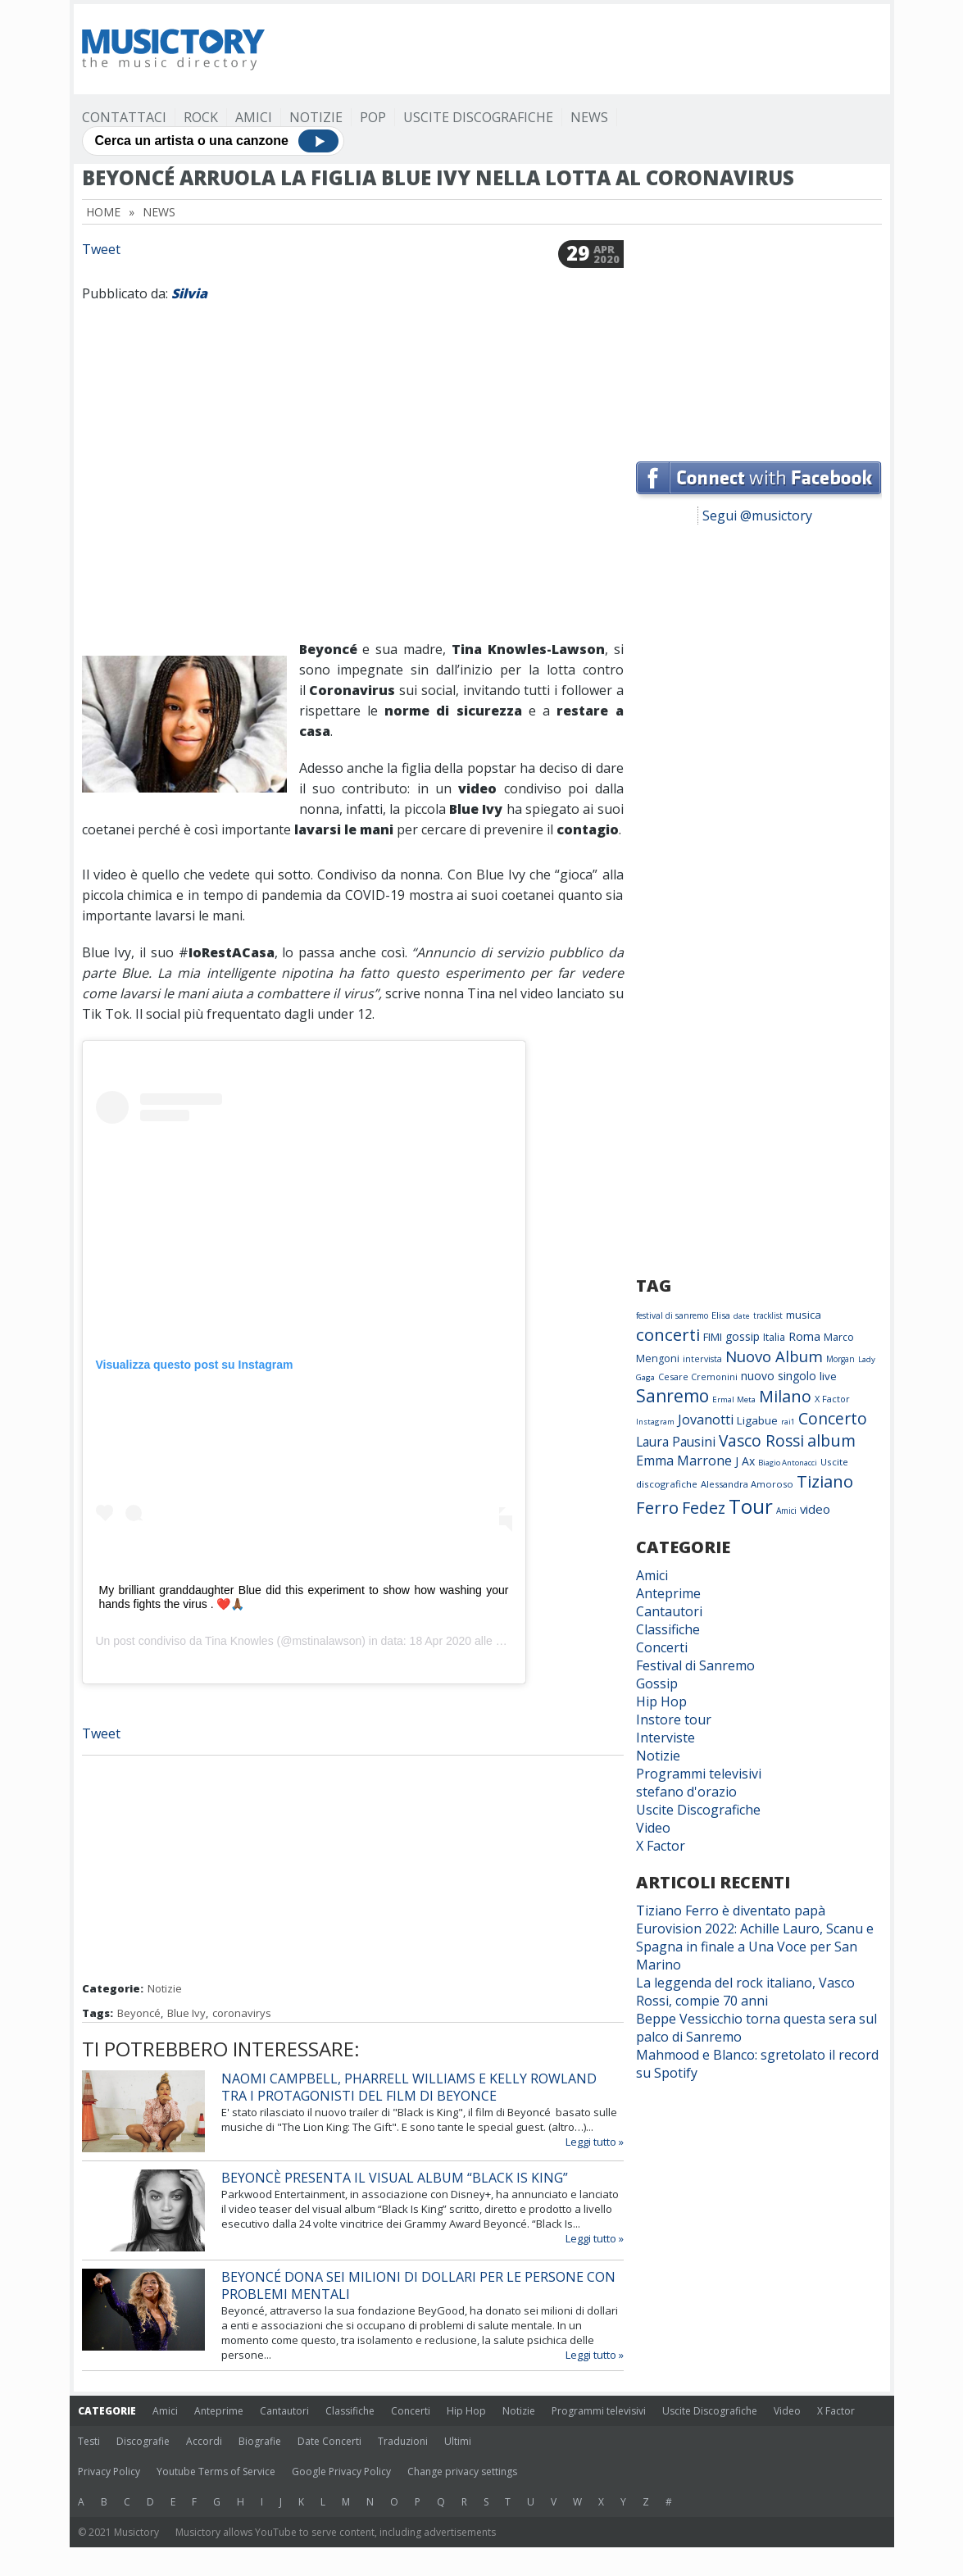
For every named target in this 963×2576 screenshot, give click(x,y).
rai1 (788, 1421)
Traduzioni (403, 2441)
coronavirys (241, 2013)
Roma (804, 1336)
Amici (253, 117)
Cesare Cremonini (698, 1376)
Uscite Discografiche (478, 117)
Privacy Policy (109, 2471)
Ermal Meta (734, 1399)
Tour (751, 1506)
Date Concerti (329, 2441)
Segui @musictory (757, 516)
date (742, 1316)
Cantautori (669, 1611)
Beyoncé (139, 2013)
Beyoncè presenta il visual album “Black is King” (394, 2178)
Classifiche (668, 1629)
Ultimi (457, 2441)
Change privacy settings (462, 2471)
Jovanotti (706, 1420)
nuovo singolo (778, 1375)
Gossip (657, 1683)
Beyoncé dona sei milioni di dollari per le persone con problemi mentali (418, 2285)
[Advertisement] (583, 49)
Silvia (189, 293)
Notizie (316, 117)
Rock (201, 117)
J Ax (745, 1461)
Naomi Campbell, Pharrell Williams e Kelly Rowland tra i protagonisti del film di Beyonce (409, 2087)
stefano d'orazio (686, 1792)
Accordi (204, 2441)
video (815, 1509)
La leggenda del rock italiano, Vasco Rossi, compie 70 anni (745, 1992)
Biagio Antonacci (787, 1462)
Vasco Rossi (761, 1441)
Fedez (703, 1508)
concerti (668, 1334)
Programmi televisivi (698, 1774)
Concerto (832, 1418)
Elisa (720, 1315)
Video (653, 1828)
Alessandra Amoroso (747, 1484)
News (589, 117)
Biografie (259, 2441)
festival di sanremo (672, 1315)
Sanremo (672, 1395)
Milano (785, 1396)
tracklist (768, 1315)
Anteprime (668, 1593)
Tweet (101, 249)
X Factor (832, 1398)
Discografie (143, 2441)
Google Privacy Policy (341, 2471)
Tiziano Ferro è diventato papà (730, 1910)
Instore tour (673, 1720)
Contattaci (124, 117)
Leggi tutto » (595, 2141)
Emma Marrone (684, 1461)
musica (803, 1314)
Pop (373, 117)
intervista (702, 1359)
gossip (742, 1336)
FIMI (712, 1336)
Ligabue (757, 1420)
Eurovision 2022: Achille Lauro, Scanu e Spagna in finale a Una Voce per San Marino (755, 1947)
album (831, 1440)
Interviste (665, 1738)
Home (103, 212)
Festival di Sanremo (695, 1665)
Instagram (655, 1421)
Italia (774, 1337)
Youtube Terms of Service (216, 2471)
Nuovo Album (774, 1356)
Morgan (840, 1359)
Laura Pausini (675, 1442)
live (828, 1376)
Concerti (662, 1647)
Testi (89, 2441)
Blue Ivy (186, 2013)
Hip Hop (661, 1701)
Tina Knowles (239, 1640)
